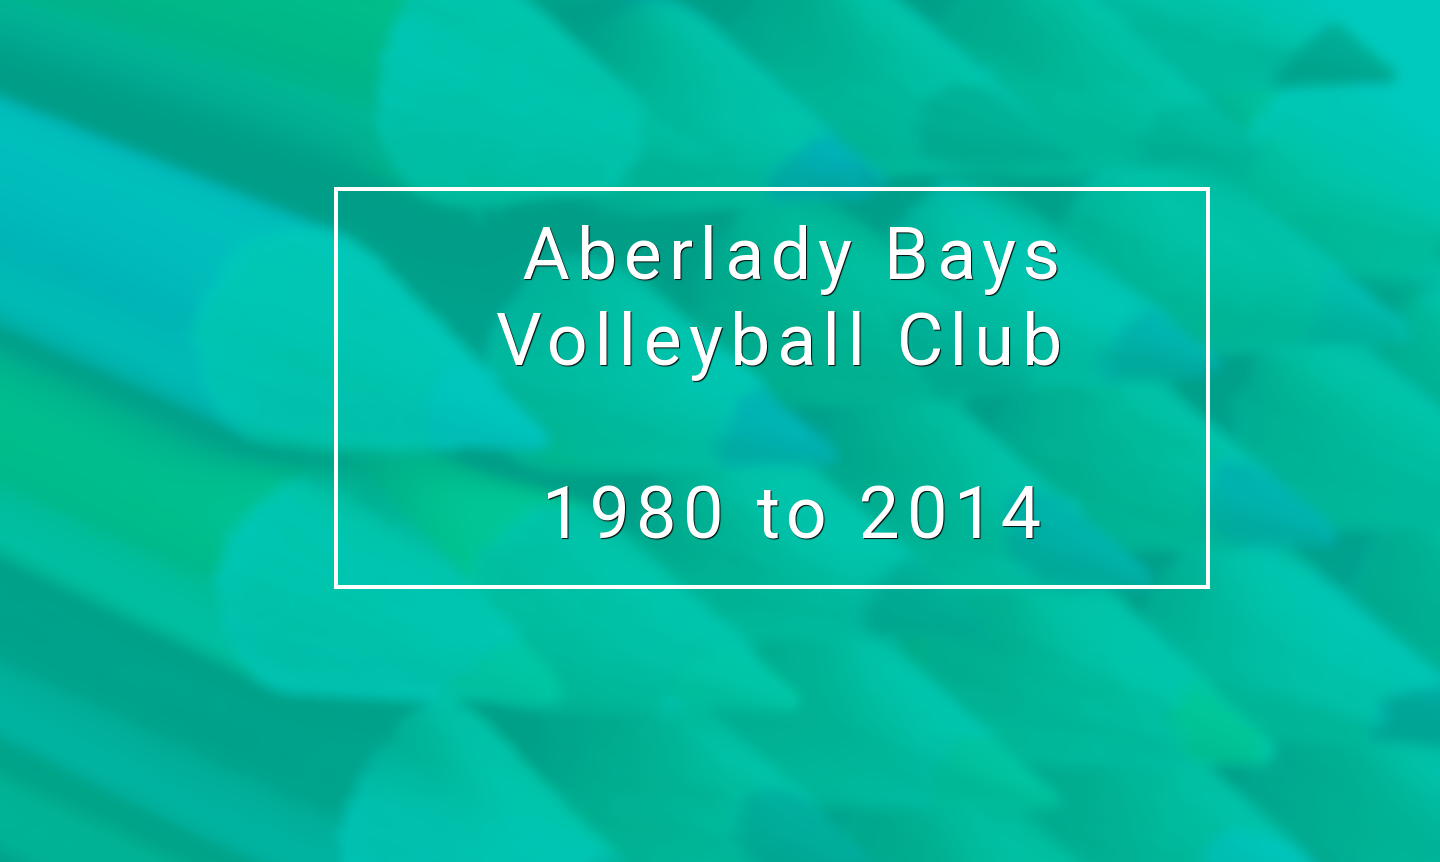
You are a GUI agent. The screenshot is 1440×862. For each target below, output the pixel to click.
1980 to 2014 (795, 513)
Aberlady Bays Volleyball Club (795, 297)
